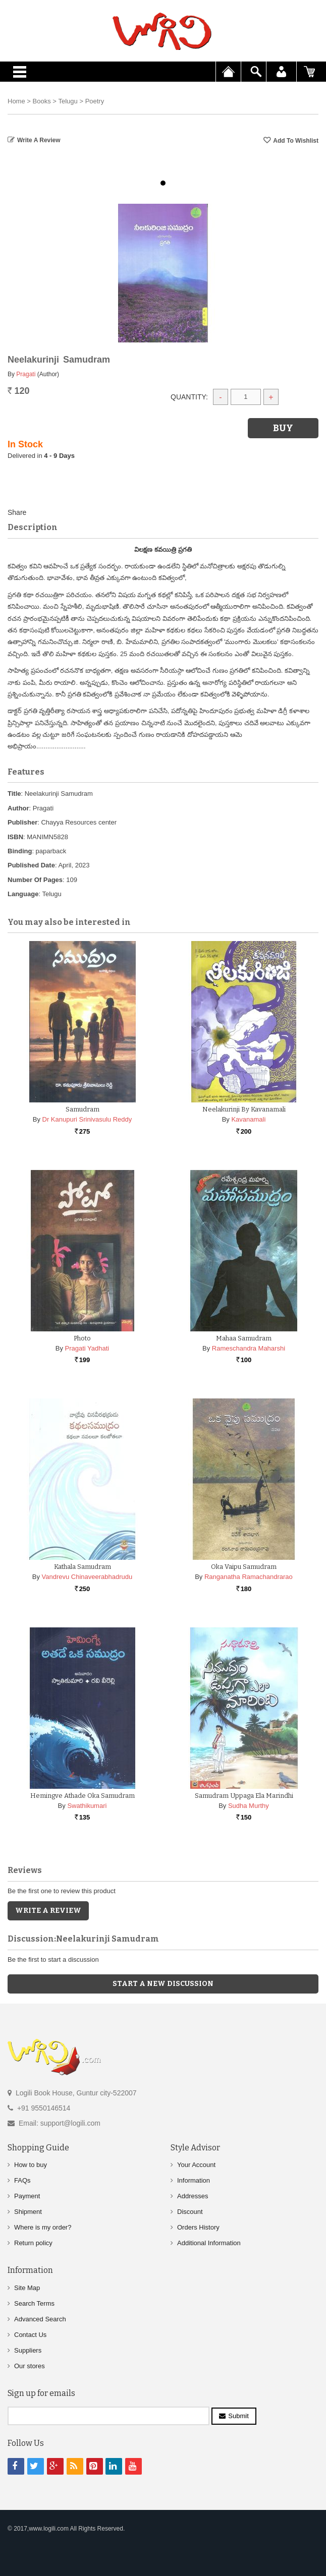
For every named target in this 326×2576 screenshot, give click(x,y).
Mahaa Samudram (243, 1338)
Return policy (33, 2243)
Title (14, 793)
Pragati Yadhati (87, 1348)
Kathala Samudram (82, 1566)
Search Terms (34, 2303)
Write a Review (39, 140)
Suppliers (27, 2350)
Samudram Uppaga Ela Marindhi (244, 1795)
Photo (82, 1338)
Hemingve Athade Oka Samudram (82, 1795)
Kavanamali (248, 1119)
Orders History (198, 2227)
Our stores (29, 2366)
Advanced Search (40, 2319)
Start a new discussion (163, 1983)
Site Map (27, 2288)
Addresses (192, 2196)
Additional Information (209, 2243)
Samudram (82, 1109)
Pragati (25, 374)
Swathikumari (86, 1805)
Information (193, 2180)
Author (18, 808)
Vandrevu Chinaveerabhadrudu (87, 1576)
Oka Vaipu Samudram (244, 1566)
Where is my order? (42, 2227)
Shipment (28, 2211)
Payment (27, 2196)
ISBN (15, 837)
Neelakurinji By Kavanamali (244, 1109)
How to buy (30, 2165)
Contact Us (30, 2334)
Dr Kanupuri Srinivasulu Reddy (87, 1119)
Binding (20, 851)
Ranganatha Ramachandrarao (248, 1576)
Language (23, 894)
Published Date (31, 865)
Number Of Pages (35, 880)
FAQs (22, 2180)
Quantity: (189, 397)
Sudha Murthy (248, 1805)
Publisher (22, 822)
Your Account (196, 2165)
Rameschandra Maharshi (248, 1348)
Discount (190, 2211)
